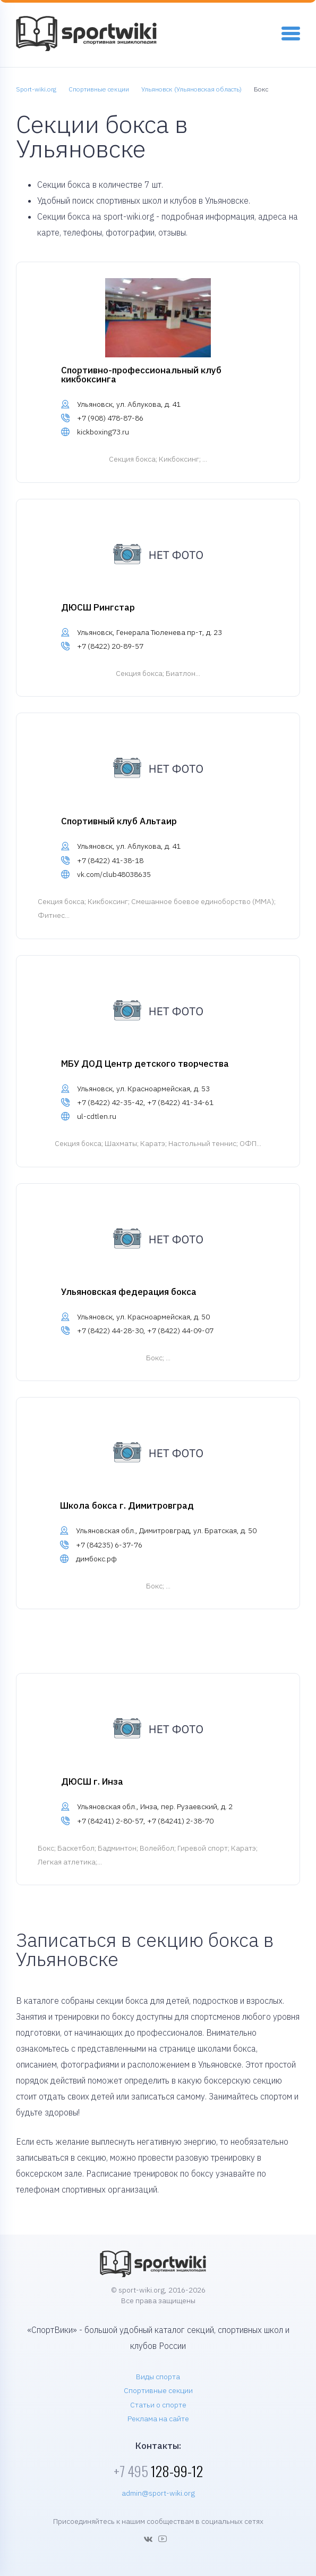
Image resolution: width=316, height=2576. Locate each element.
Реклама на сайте (158, 2418)
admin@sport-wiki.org (158, 2493)
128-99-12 (158, 2471)
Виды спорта (158, 2376)
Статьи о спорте (158, 2405)
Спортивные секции (158, 2390)
